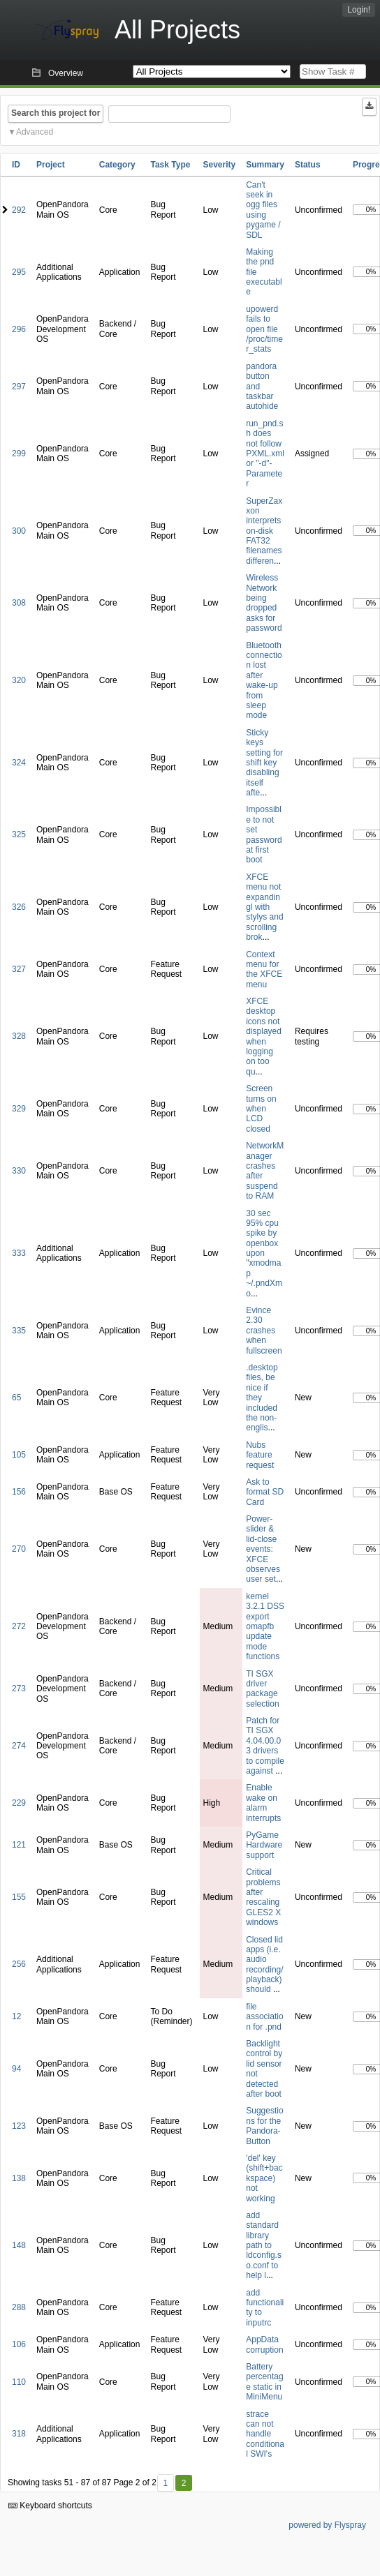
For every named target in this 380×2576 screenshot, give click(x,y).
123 (19, 2126)
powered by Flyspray (327, 2525)
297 (19, 386)
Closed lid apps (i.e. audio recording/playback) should (264, 1965)
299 (19, 453)
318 (19, 2434)
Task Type (170, 165)
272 (19, 1626)
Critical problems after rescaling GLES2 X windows (263, 1897)
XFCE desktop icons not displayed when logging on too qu (264, 1036)
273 (19, 1688)
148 (19, 2245)
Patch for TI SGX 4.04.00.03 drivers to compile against (265, 1746)
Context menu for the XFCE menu (264, 969)
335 (19, 1330)
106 (19, 2344)
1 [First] (165, 2483)
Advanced (34, 132)
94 (16, 2069)
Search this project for (55, 113)
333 (19, 1253)
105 (19, 1455)
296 (19, 329)
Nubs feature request (260, 1455)
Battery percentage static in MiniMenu (264, 2382)
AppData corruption (264, 2344)
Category (117, 165)
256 (19, 1964)
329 (19, 1109)
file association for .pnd (264, 2017)
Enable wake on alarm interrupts (263, 1802)
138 (19, 2178)
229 (19, 1803)
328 (19, 1036)
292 (19, 210)
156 (19, 1492)
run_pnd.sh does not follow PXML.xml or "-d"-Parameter (265, 453)
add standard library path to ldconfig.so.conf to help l (264, 2245)
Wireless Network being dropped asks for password (264, 603)
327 (19, 969)
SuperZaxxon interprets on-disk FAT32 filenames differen (264, 531)
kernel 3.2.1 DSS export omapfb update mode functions (265, 1626)
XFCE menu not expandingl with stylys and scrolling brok (264, 907)
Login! (358, 10)
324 (19, 762)
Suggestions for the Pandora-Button (264, 2126)
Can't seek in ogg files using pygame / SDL (263, 210)
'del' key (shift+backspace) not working (264, 2178)
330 (19, 1171)
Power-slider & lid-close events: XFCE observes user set (263, 1549)
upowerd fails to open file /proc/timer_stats (264, 329)
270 (19, 1549)
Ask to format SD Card (265, 1492)
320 (19, 680)
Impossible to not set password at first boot (264, 834)
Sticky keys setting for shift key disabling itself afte (264, 762)
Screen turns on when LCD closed (261, 1109)
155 (19, 1897)
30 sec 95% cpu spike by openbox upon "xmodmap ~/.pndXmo (264, 1253)
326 (19, 907)
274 (19, 1746)
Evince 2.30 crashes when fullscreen (264, 1330)
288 (19, 2307)
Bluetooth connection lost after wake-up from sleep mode (264, 681)
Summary (265, 165)
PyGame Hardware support (264, 1845)
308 (19, 603)
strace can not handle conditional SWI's (265, 2434)
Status (308, 165)
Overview (65, 73)
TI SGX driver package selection (262, 1689)
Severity (219, 165)
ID (16, 165)
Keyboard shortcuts (50, 2505)
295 (19, 272)
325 (19, 834)
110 (19, 2382)
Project (50, 165)
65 (16, 1397)
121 (19, 1845)
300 (19, 531)
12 (16, 2016)
